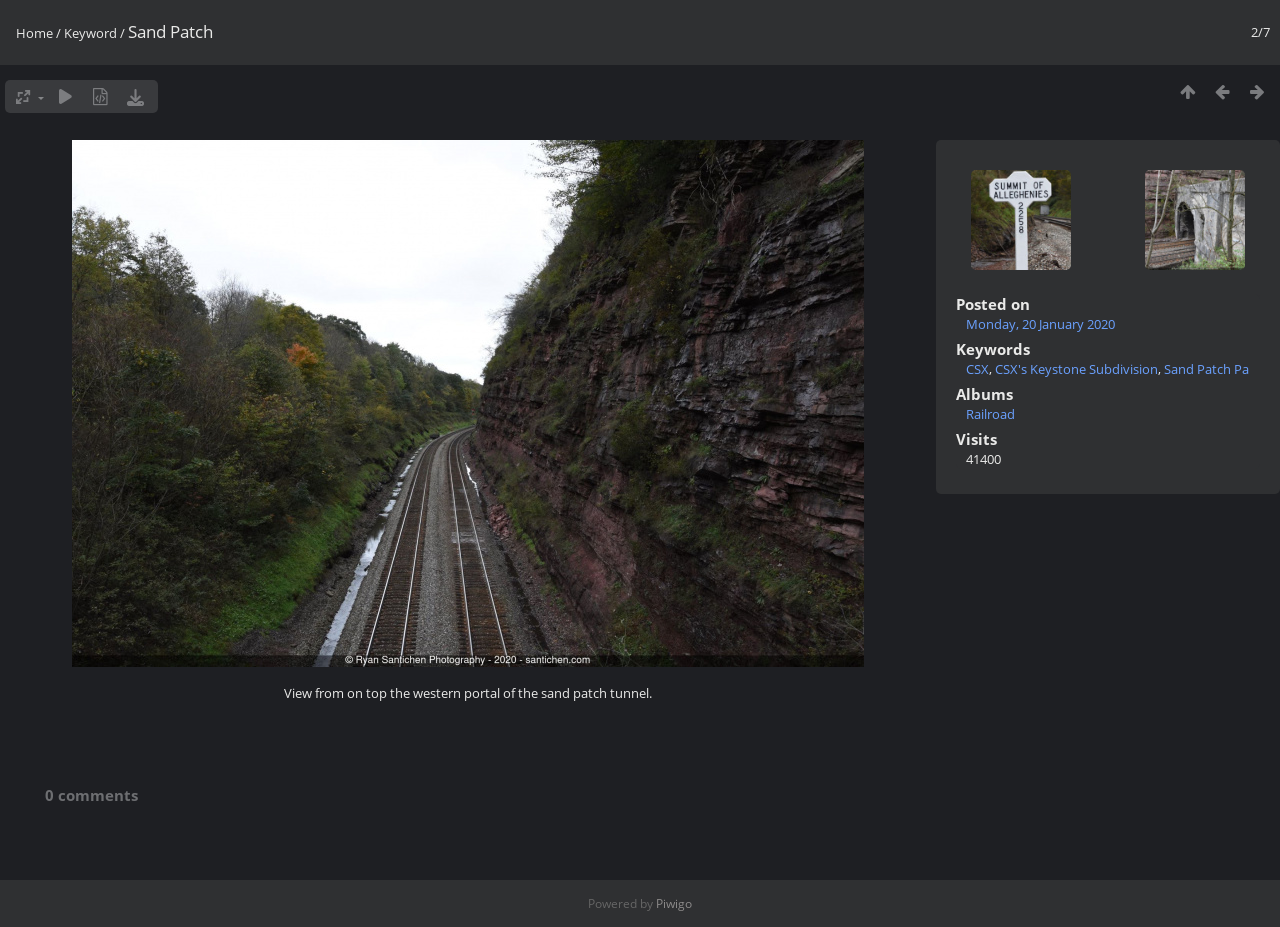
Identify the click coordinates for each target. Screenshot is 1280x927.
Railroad (990, 414)
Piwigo (674, 903)
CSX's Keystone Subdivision (1076, 369)
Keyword (90, 33)
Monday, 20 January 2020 (1040, 324)
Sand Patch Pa (1206, 369)
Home (34, 33)
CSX (977, 369)
